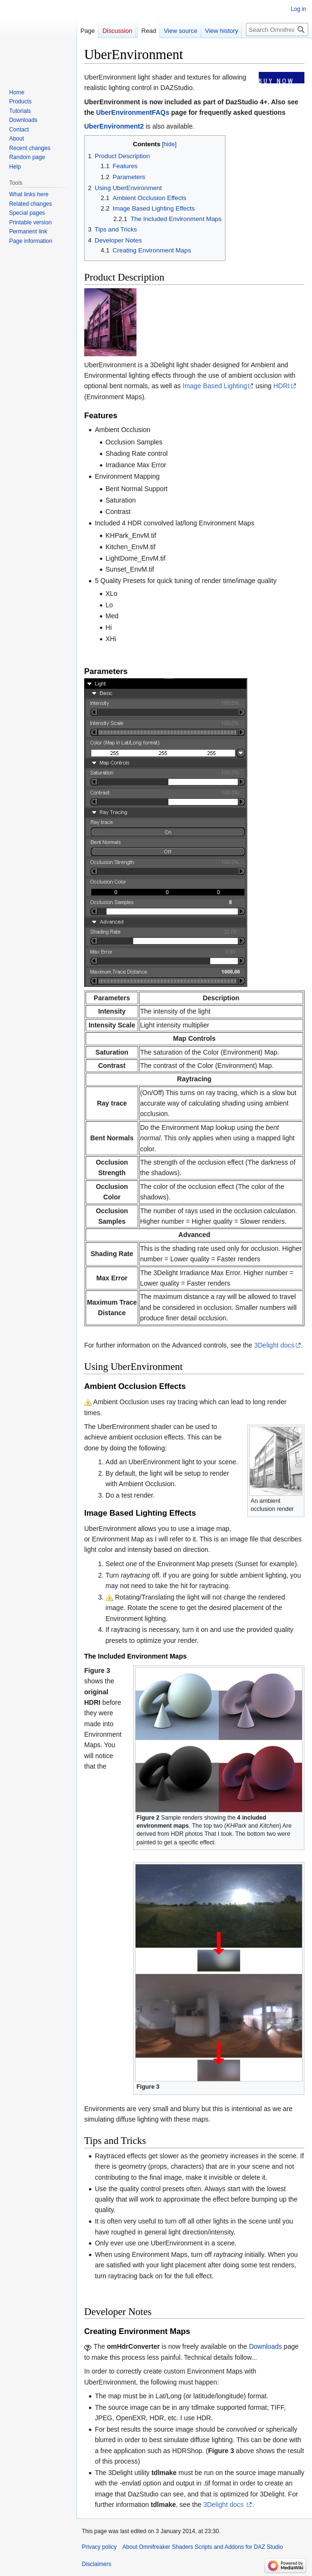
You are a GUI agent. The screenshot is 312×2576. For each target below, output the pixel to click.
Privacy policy (99, 2547)
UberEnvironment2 (114, 126)
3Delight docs (274, 1345)
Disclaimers (96, 2564)
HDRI (281, 386)
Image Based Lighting (215, 386)
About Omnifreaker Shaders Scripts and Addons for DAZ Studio (202, 2547)
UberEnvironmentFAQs (132, 112)
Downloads (265, 2346)
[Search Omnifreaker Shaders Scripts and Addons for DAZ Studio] (277, 29)
